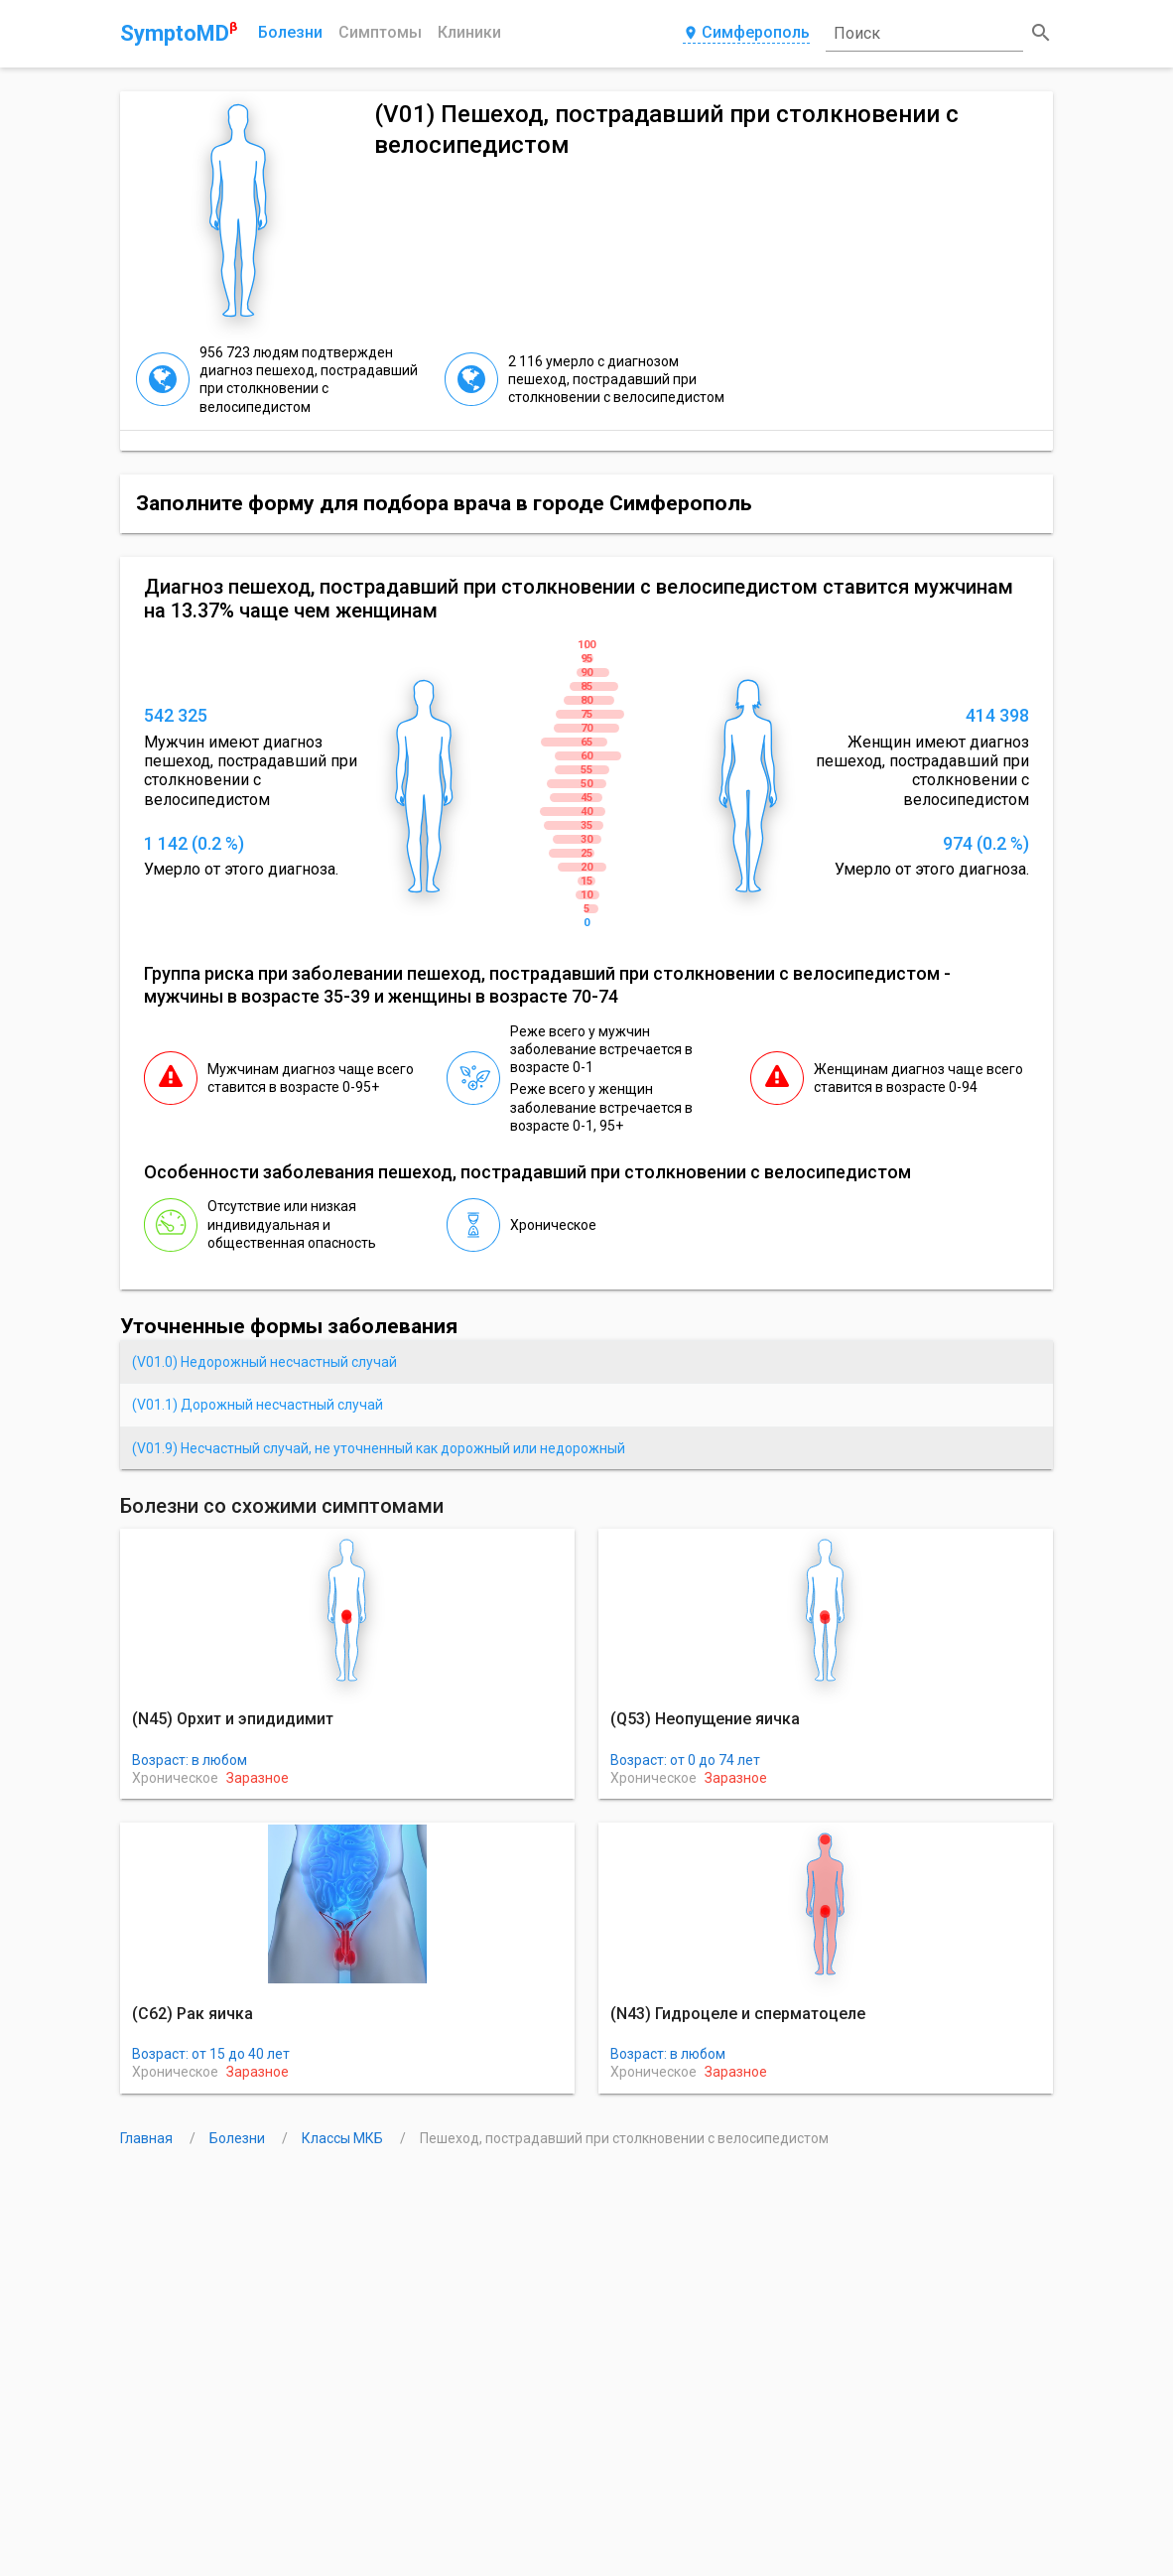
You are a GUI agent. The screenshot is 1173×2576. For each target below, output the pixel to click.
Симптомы (380, 32)
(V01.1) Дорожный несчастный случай (257, 1405)
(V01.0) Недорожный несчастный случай (264, 1362)
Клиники (469, 32)
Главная (148, 2138)
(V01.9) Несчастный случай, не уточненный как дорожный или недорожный (378, 1448)
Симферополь (746, 33)
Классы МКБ (344, 2138)
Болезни (290, 32)
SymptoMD (178, 33)
